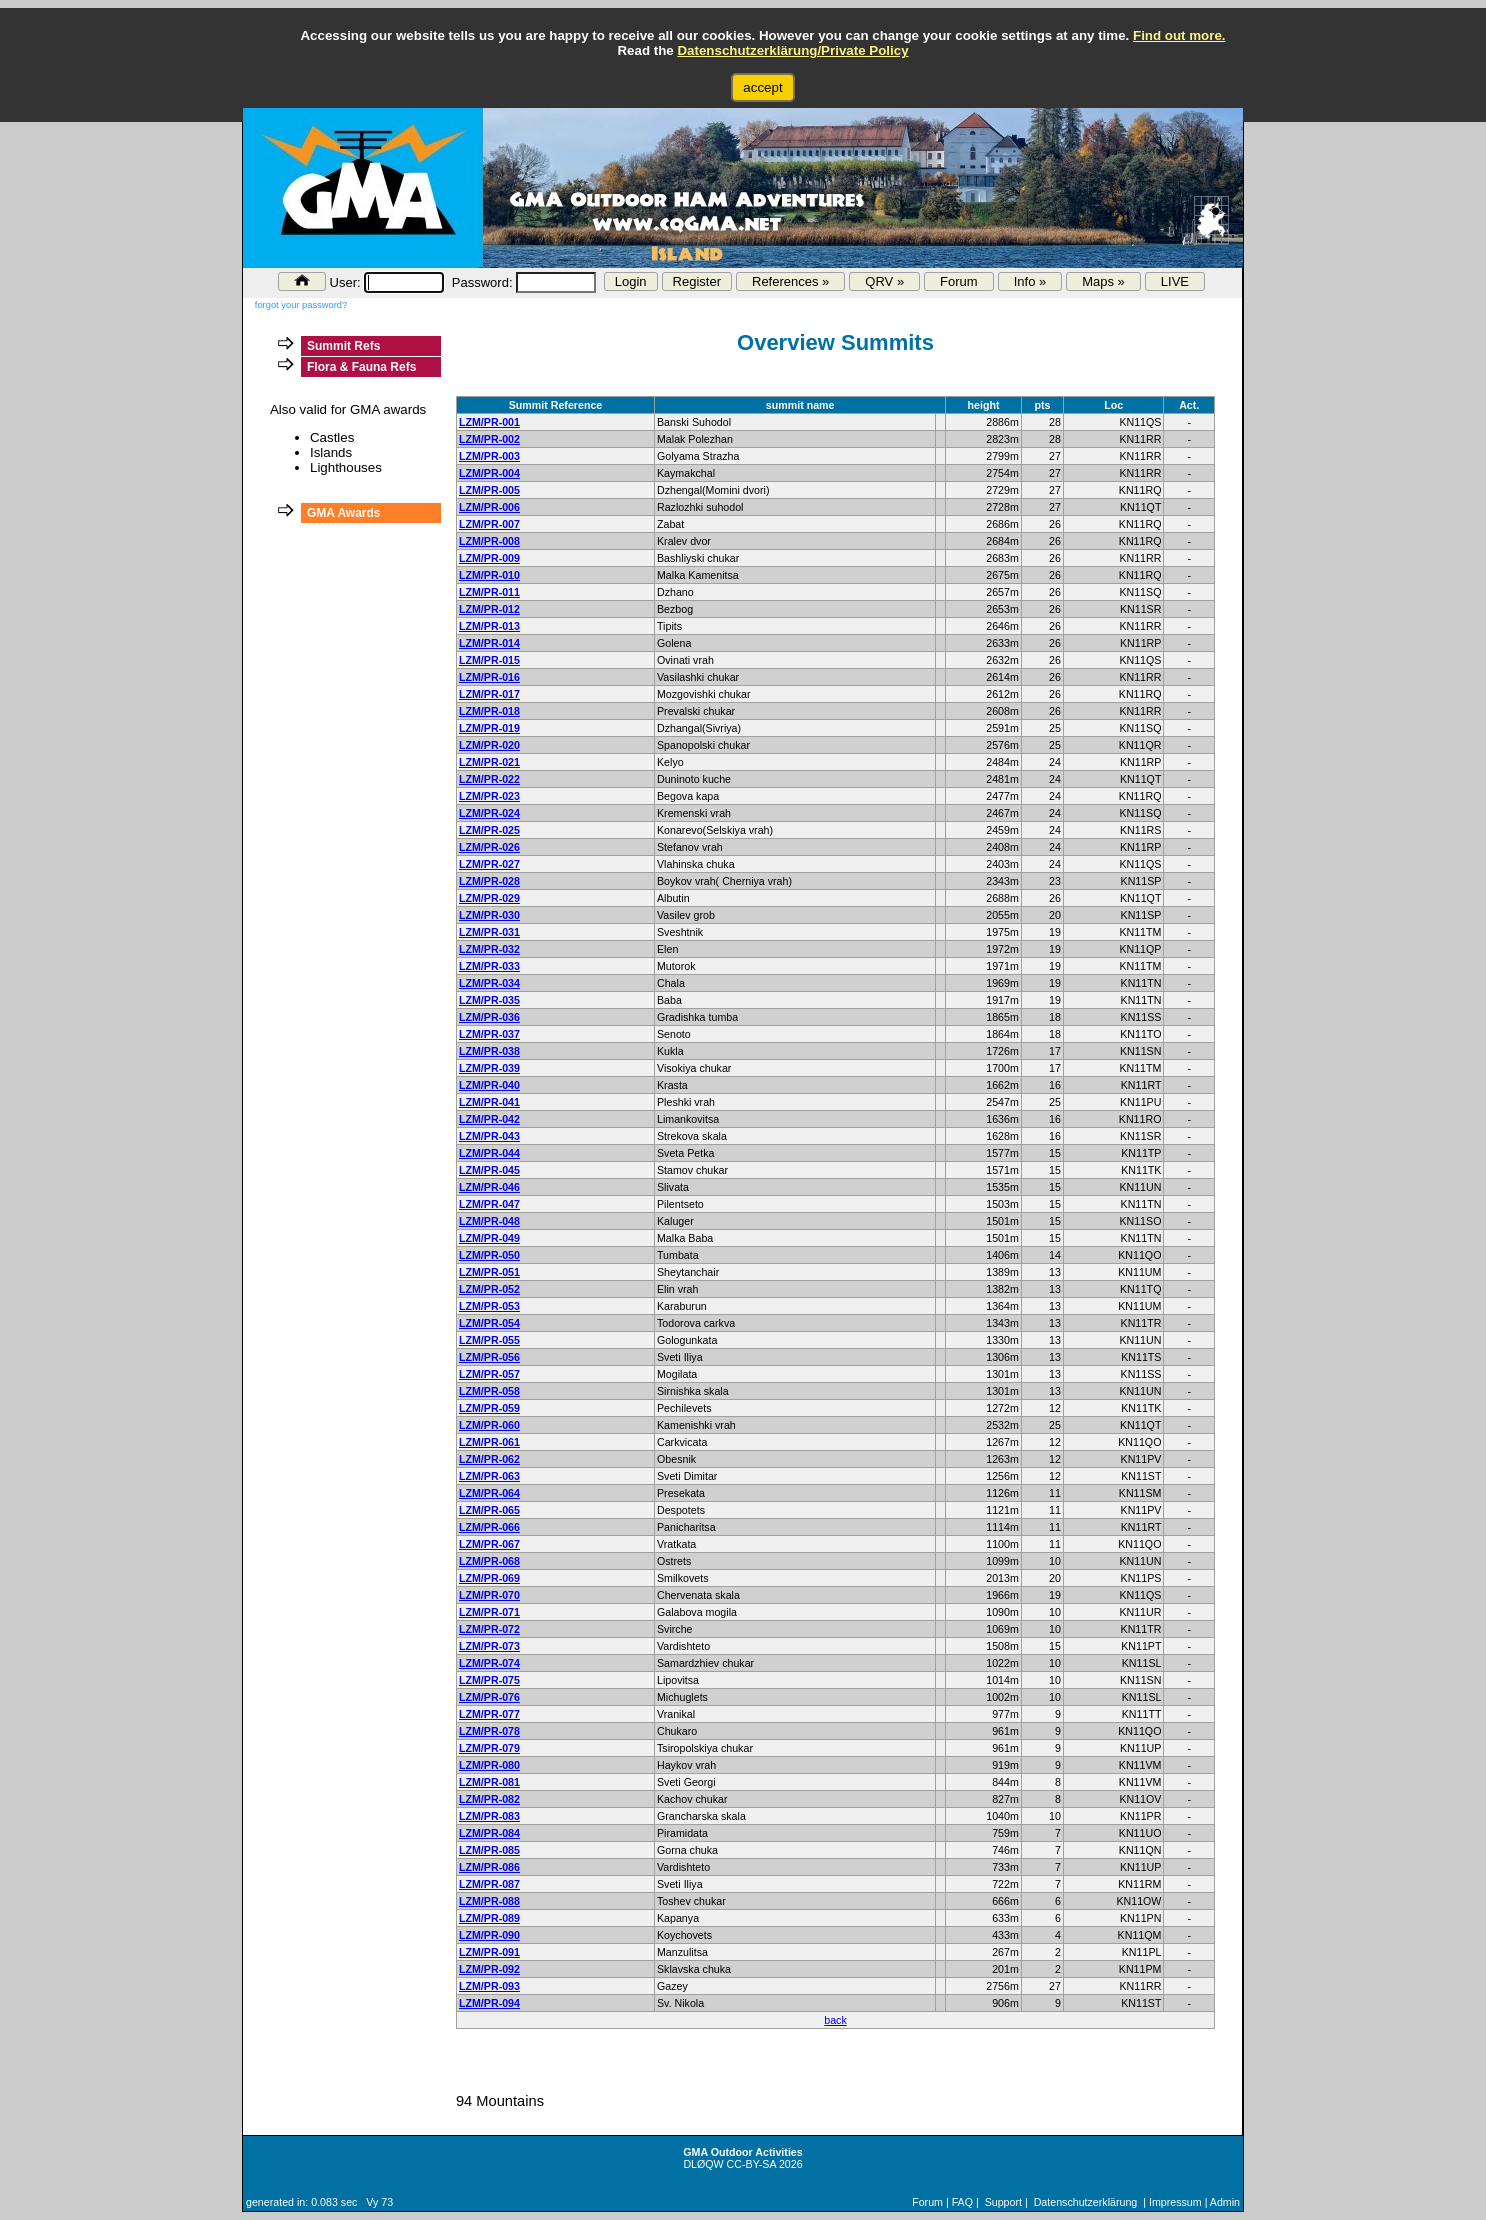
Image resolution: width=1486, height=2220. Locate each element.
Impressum (1175, 2202)
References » (790, 281)
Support (1003, 2202)
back (835, 2020)
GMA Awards (344, 513)
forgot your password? (301, 305)
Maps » (1103, 281)
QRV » (884, 281)
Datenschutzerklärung (1086, 2202)
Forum (959, 281)
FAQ (962, 2202)
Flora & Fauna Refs (361, 367)
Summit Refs (343, 346)
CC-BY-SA (751, 2164)
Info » (1030, 281)
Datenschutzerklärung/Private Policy (792, 50)
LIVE (1175, 281)
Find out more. (1179, 35)
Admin (1225, 2202)
